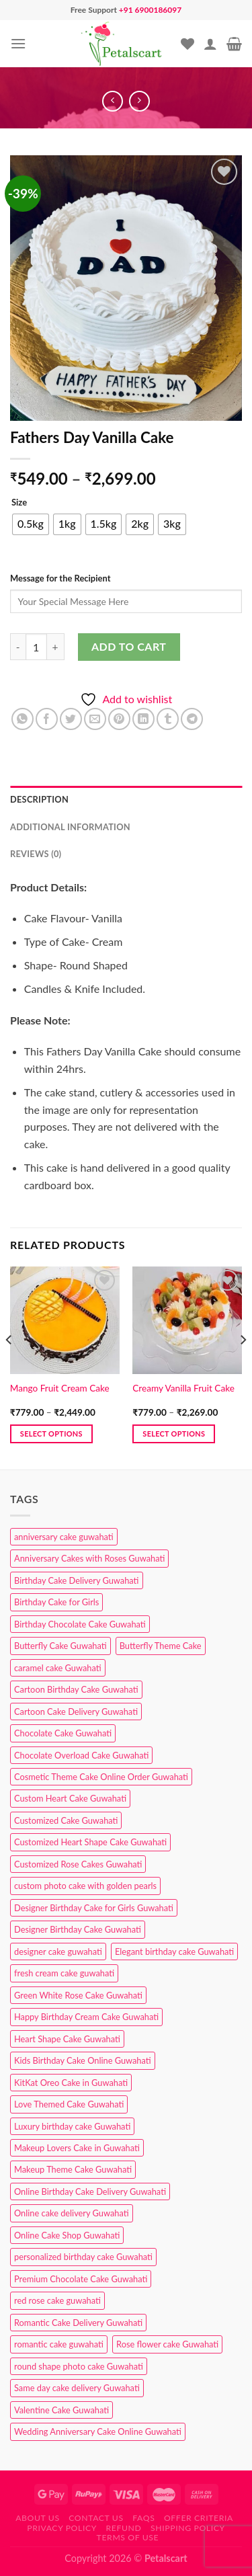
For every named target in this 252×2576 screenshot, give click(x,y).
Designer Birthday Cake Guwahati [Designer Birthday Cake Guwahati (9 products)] (77, 1929)
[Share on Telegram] (192, 719)
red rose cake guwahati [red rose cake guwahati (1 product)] (57, 2300)
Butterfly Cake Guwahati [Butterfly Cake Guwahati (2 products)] (60, 1645)
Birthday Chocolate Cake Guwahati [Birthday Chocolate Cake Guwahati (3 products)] (80, 1624)
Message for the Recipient (60, 578)
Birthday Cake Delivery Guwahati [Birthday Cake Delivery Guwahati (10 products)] (76, 1580)
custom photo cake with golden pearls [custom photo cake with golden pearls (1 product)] (85, 1885)
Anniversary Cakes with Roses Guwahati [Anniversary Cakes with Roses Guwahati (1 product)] (89, 1558)
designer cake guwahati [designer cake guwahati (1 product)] (58, 1951)
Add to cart (128, 646)
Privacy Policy (62, 2528)
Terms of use (128, 2537)
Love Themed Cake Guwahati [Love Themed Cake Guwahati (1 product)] (69, 2104)
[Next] (242, 1366)
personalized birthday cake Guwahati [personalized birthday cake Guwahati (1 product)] (83, 2256)
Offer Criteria (198, 2518)
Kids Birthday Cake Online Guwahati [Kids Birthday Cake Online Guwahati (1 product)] (82, 2060)
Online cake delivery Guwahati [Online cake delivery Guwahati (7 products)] (71, 2213)
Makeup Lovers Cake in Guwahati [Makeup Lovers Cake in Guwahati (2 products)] (77, 2147)
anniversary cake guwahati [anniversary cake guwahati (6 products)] (64, 1536)
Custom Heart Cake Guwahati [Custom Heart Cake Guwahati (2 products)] (70, 1798)
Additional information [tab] (70, 826)
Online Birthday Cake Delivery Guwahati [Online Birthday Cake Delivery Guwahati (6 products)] (90, 2191)
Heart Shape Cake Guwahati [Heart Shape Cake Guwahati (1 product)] (67, 2039)
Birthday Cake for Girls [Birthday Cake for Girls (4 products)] (56, 1602)
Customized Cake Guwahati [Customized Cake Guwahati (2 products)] (66, 1820)
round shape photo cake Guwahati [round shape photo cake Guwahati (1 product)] (78, 2366)
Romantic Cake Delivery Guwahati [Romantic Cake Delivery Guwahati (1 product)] (78, 2322)
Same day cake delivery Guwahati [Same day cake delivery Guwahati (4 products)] (77, 2387)
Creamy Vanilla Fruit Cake (183, 1388)
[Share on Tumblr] (168, 719)
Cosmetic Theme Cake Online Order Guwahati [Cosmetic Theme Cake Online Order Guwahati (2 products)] (101, 1776)
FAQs (143, 2518)
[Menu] (18, 43)
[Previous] (9, 1366)
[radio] (30, 524)
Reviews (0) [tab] (35, 853)
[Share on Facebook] (47, 719)
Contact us (96, 2518)
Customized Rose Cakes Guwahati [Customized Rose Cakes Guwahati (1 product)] (78, 1864)
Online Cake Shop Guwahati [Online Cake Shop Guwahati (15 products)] (67, 2235)
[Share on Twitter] (71, 719)
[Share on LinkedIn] (143, 719)
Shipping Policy (188, 2528)
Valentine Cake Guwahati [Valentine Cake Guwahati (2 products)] (61, 2410)
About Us (37, 2518)
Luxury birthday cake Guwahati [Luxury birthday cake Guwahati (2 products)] (72, 2126)
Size (19, 503)
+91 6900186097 (150, 10)
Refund (124, 2528)
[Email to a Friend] (95, 719)
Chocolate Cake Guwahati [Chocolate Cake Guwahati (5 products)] (63, 1733)
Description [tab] (39, 799)
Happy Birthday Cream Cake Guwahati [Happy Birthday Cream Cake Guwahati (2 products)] (86, 2016)
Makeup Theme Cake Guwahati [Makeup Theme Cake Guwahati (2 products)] (73, 2169)
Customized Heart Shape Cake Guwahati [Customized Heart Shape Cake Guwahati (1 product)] (90, 1842)
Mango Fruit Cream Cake (60, 1388)
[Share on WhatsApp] (22, 719)
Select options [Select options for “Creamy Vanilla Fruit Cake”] (173, 1433)
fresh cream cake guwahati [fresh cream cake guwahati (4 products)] (64, 1973)
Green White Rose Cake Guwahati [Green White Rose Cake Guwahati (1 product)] (78, 1995)
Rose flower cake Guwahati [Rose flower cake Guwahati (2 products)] (167, 2344)
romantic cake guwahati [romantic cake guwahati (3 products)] (58, 2344)
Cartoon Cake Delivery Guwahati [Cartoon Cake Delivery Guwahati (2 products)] (76, 1711)
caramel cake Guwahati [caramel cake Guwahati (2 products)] (57, 1667)
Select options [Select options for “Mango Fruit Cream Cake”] (51, 1433)
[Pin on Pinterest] (119, 719)
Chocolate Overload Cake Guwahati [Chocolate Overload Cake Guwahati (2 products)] (81, 1755)
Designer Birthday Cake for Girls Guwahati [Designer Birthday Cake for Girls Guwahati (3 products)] (93, 1907)
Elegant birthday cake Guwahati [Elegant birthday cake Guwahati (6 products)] (174, 1951)
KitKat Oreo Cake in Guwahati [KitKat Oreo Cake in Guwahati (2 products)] (71, 2082)
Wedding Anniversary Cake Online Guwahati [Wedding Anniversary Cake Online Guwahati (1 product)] (97, 2431)
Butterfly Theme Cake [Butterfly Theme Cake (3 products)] (161, 1645)
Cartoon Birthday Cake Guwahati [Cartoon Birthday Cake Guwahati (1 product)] (76, 1689)
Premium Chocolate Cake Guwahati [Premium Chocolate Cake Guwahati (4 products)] (80, 2278)
